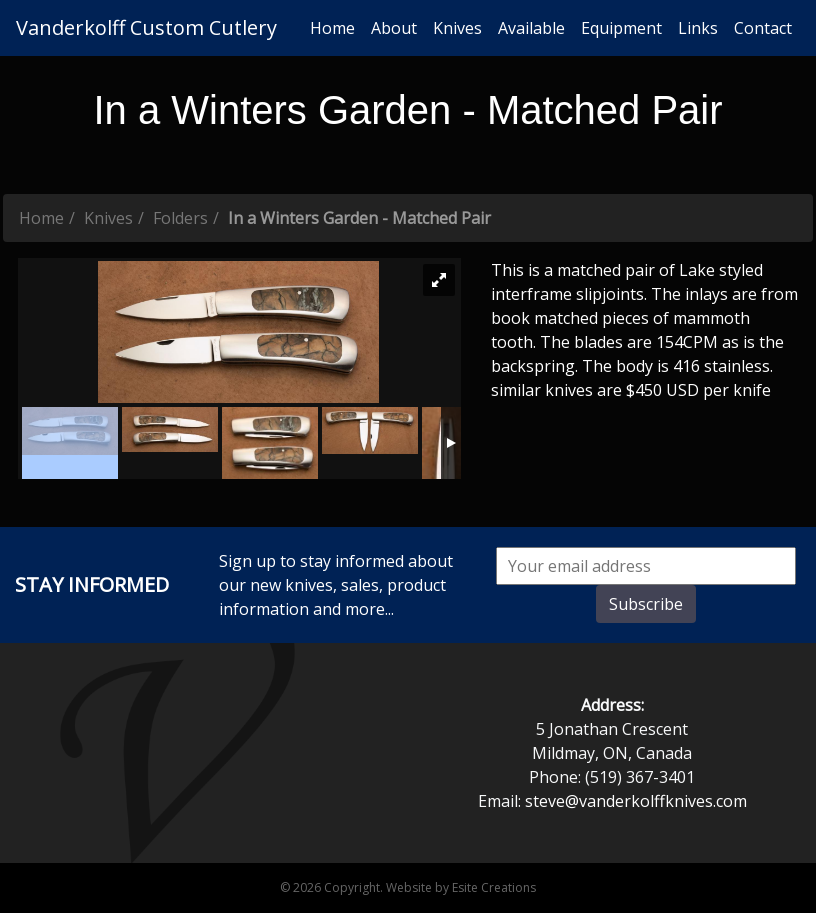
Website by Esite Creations (461, 887)
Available (531, 28)
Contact (763, 28)
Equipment (621, 28)
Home (332, 28)
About (394, 28)
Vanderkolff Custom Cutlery (146, 27)
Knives (457, 28)
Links (698, 28)
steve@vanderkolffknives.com (636, 801)
